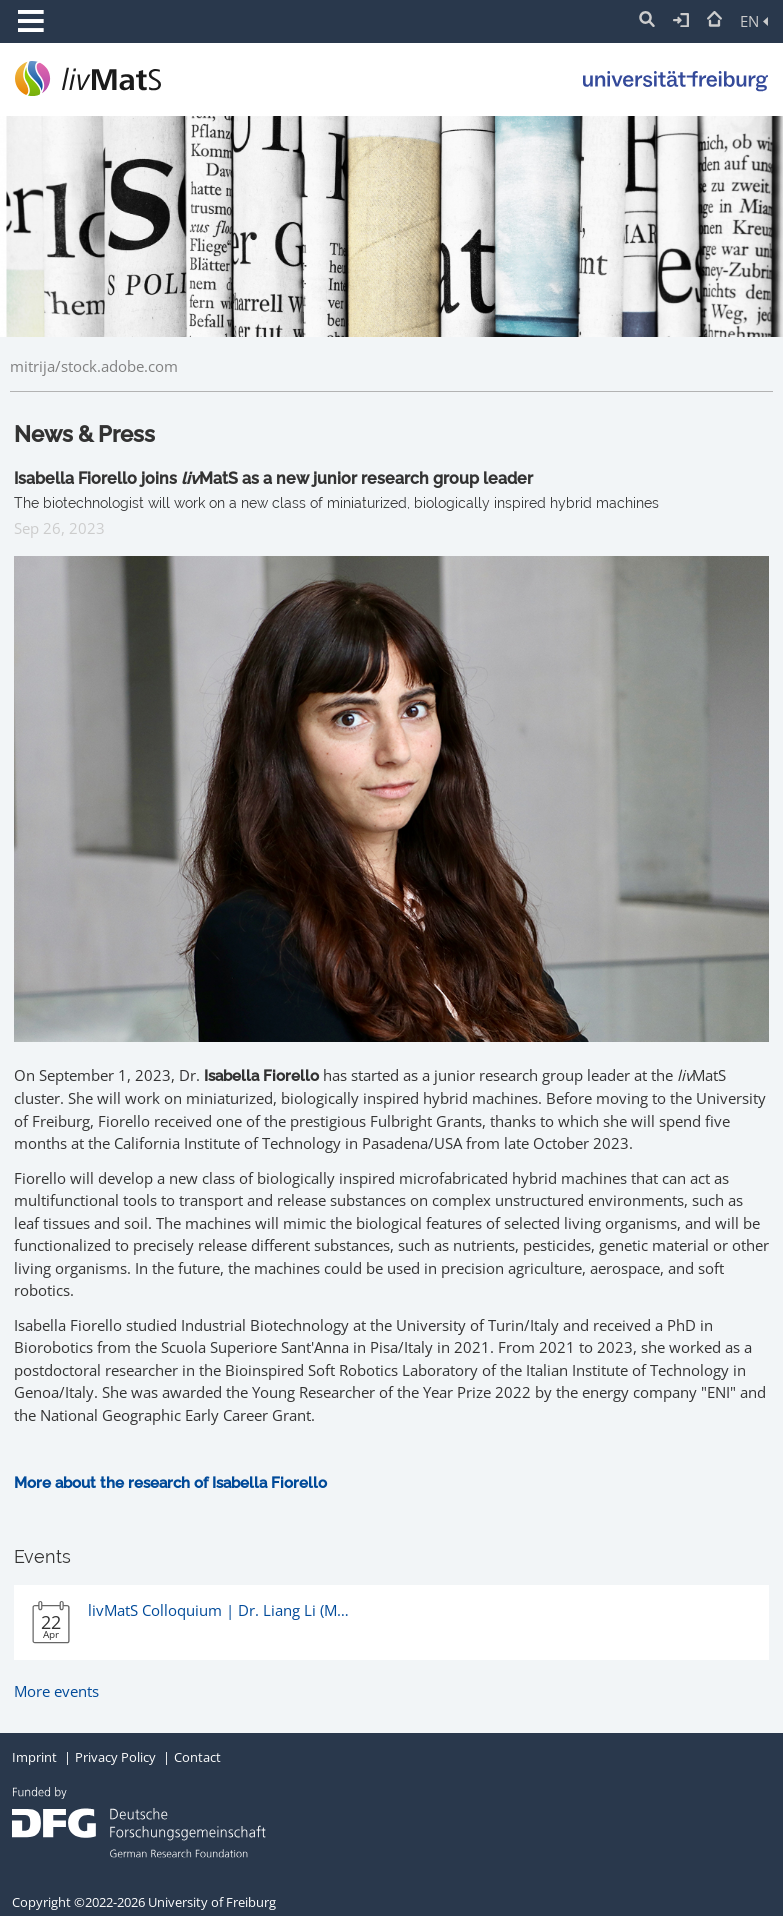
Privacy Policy (115, 1757)
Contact (197, 1757)
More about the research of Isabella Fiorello (170, 1483)
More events (56, 1691)
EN (754, 21)
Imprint (34, 1757)
